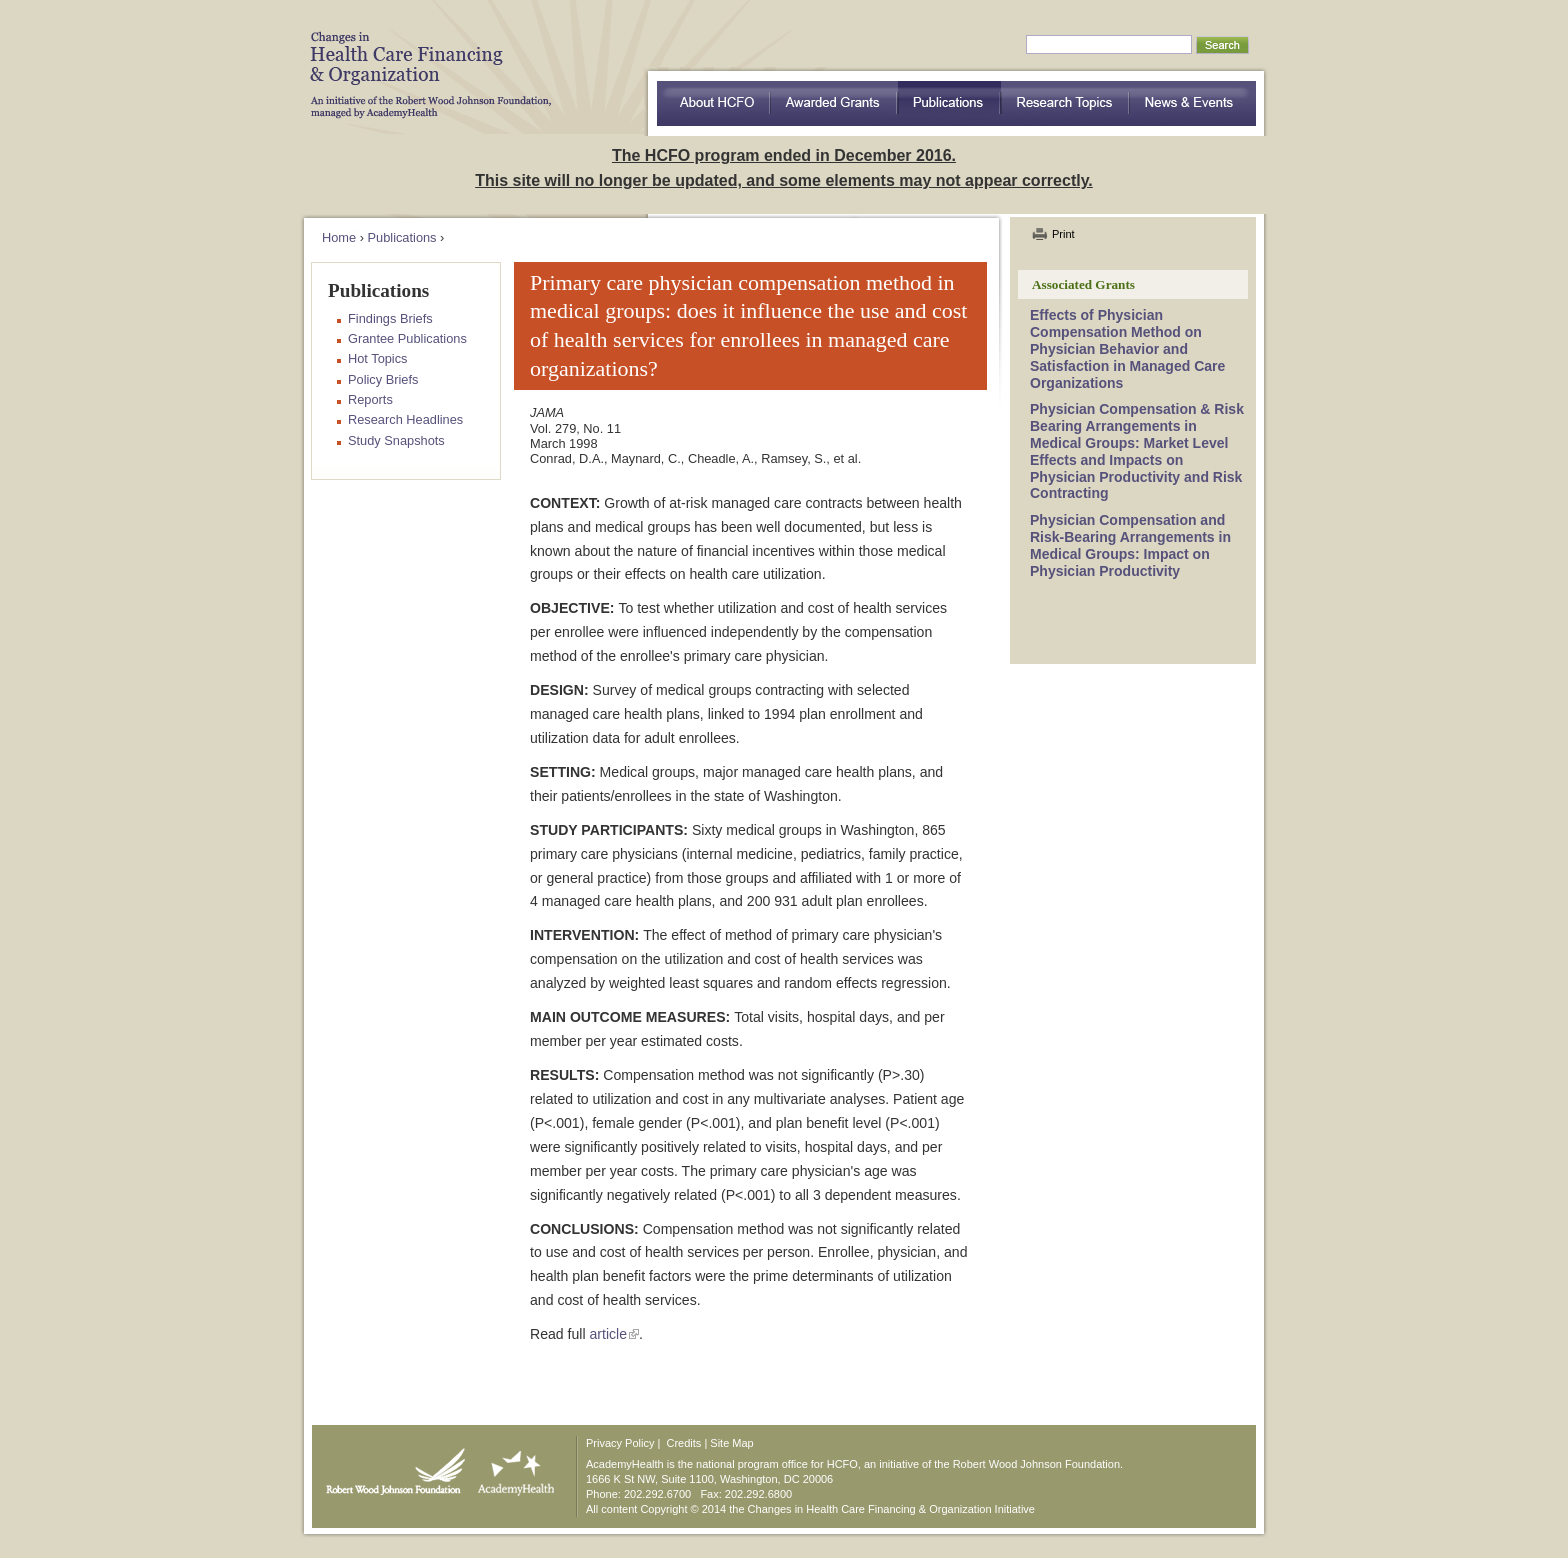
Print (1063, 234)
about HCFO (713, 103)
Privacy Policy (620, 1443)
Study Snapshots (396, 440)
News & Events (1193, 103)
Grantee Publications (407, 338)
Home (339, 237)
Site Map (731, 1443)
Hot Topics (378, 358)
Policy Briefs (383, 379)
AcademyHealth (511, 1467)
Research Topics (1065, 103)
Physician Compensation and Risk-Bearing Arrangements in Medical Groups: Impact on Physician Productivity (1130, 545)
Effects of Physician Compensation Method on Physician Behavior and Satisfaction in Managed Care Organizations (1127, 348)
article (608, 1334)
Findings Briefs (390, 318)
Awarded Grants (834, 103)
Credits (684, 1443)
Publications (949, 103)
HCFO (424, 60)
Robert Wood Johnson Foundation (390, 1467)
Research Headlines (405, 419)
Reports (370, 399)
